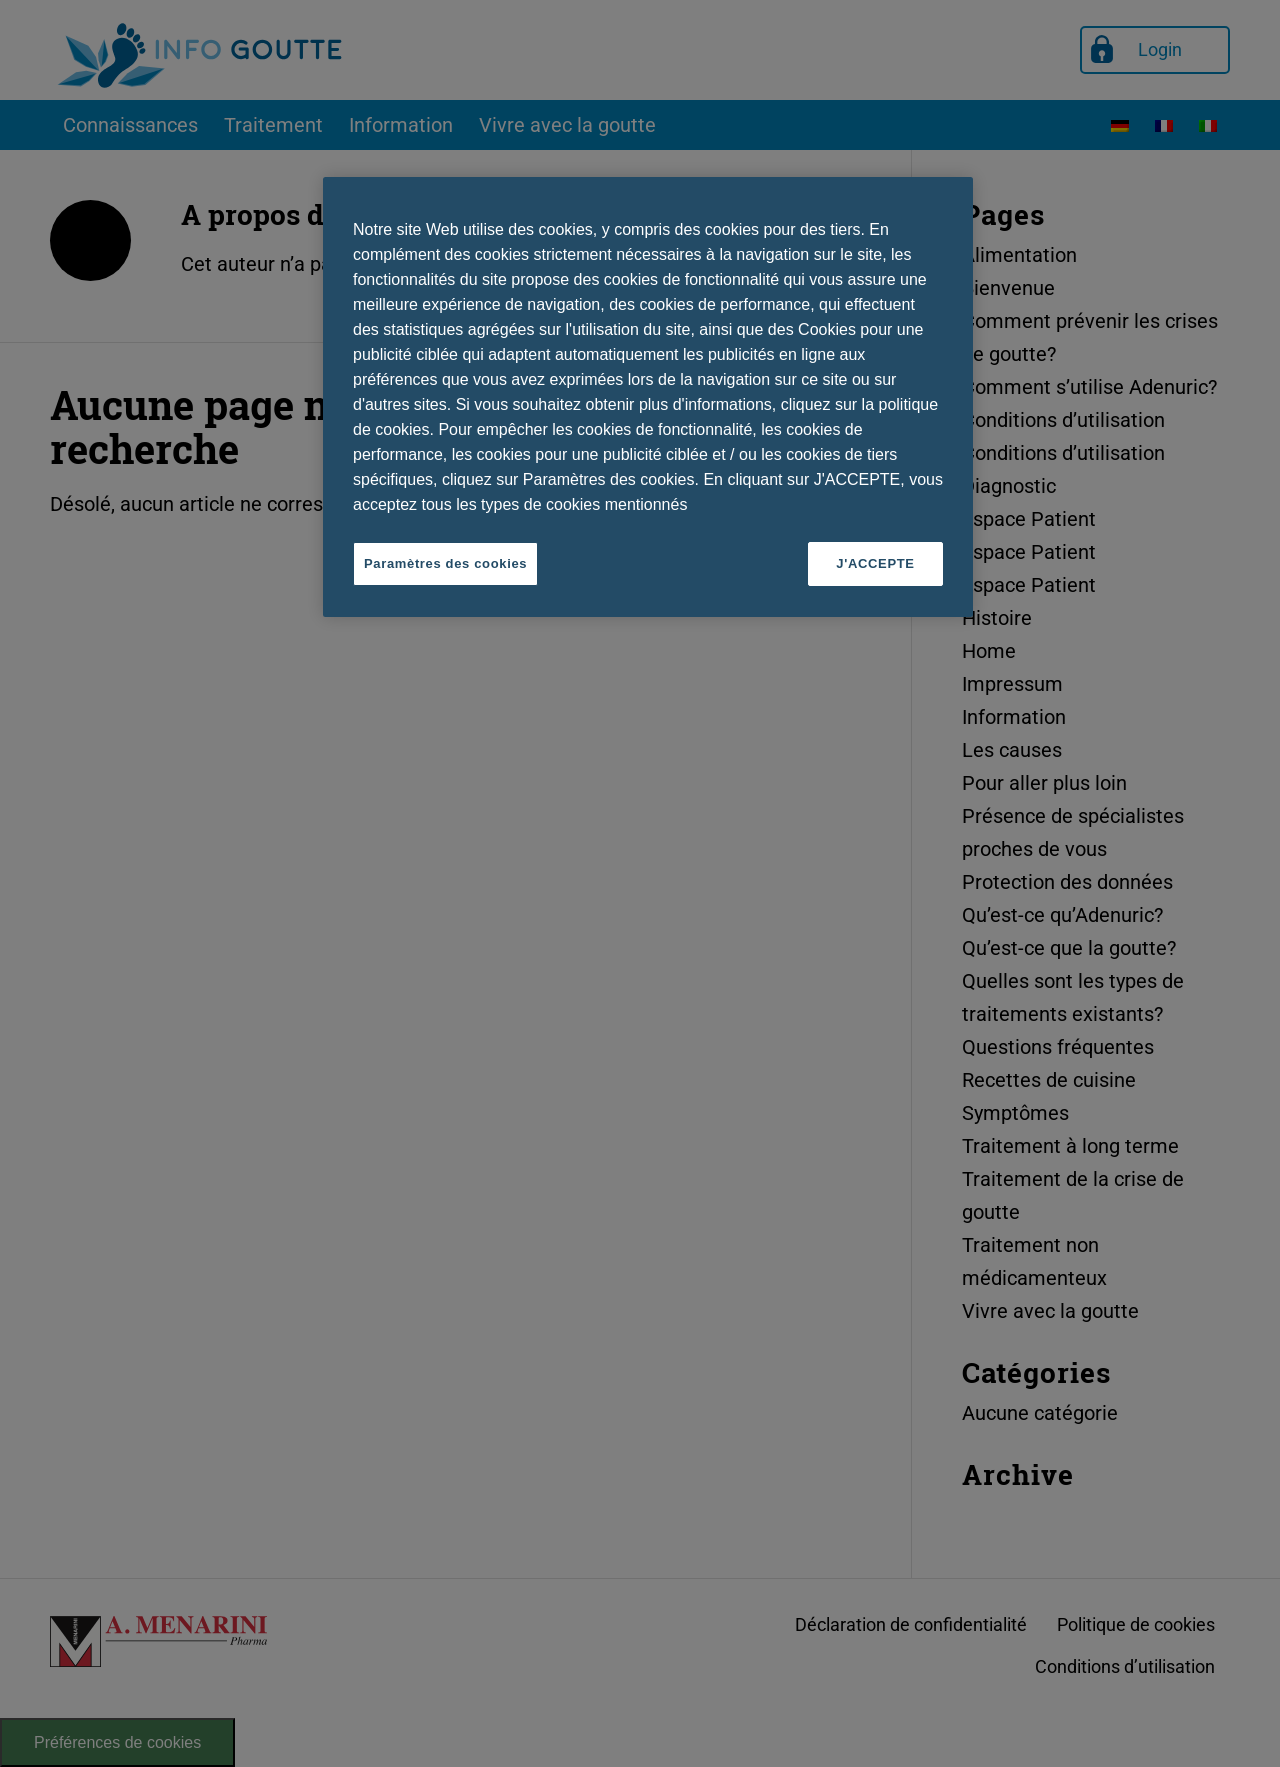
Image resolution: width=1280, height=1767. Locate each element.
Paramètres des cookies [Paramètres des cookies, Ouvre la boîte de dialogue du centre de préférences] (445, 563)
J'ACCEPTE (875, 563)
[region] (648, 397)
